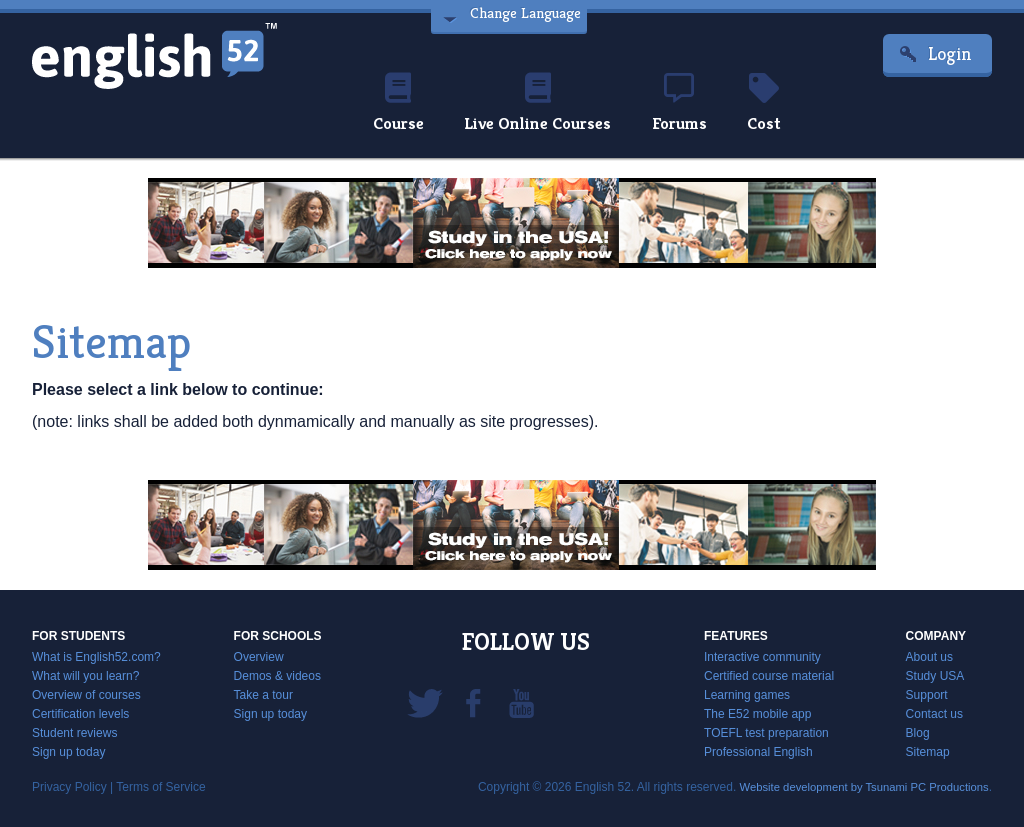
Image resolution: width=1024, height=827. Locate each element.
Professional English (758, 752)
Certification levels (80, 714)
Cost (774, 104)
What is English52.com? (96, 657)
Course (389, 104)
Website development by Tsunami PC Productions (856, 787)
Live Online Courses (536, 104)
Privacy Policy (69, 787)
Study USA (935, 676)
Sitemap (928, 752)
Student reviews (74, 733)
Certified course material (769, 676)
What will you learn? (85, 676)
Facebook (473, 702)
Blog (918, 733)
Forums (686, 104)
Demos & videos (277, 676)
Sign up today (68, 752)
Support (927, 695)
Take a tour (263, 695)
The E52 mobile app (757, 714)
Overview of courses (86, 695)
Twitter (425, 702)
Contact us (934, 714)
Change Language (522, 17)
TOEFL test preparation (766, 733)
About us (929, 657)
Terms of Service (160, 787)
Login (950, 53)
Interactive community (762, 657)
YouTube (521, 702)
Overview (259, 657)
